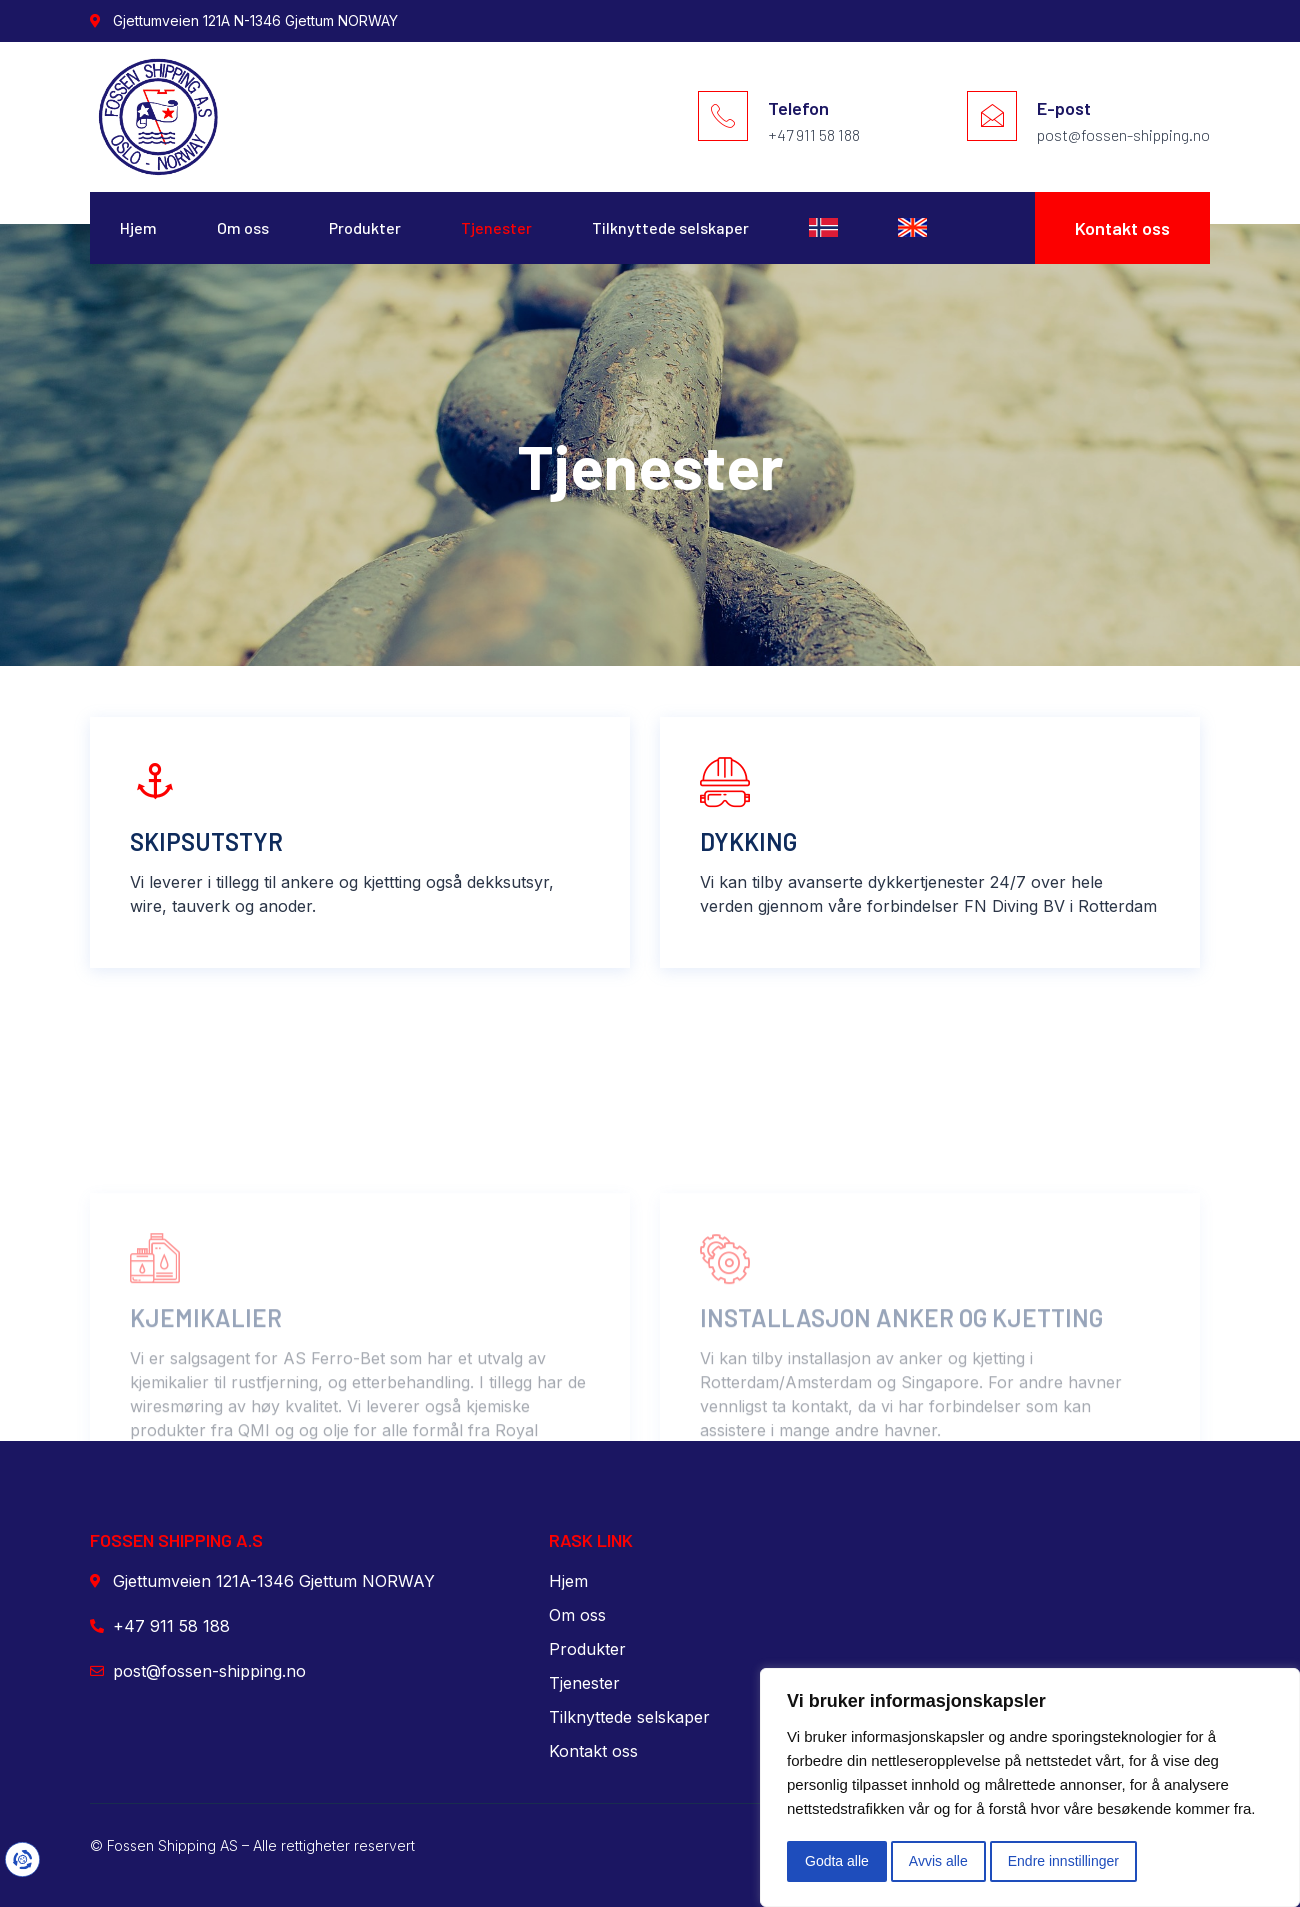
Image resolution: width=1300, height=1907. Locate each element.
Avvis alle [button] (938, 1861)
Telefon (798, 108)
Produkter (365, 227)
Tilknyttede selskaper (670, 227)
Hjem (138, 227)
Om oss (243, 227)
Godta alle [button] (837, 1861)
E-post (1064, 108)
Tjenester (496, 227)
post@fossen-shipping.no (1123, 134)
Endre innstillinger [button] (1063, 1861)
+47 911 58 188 (814, 134)
